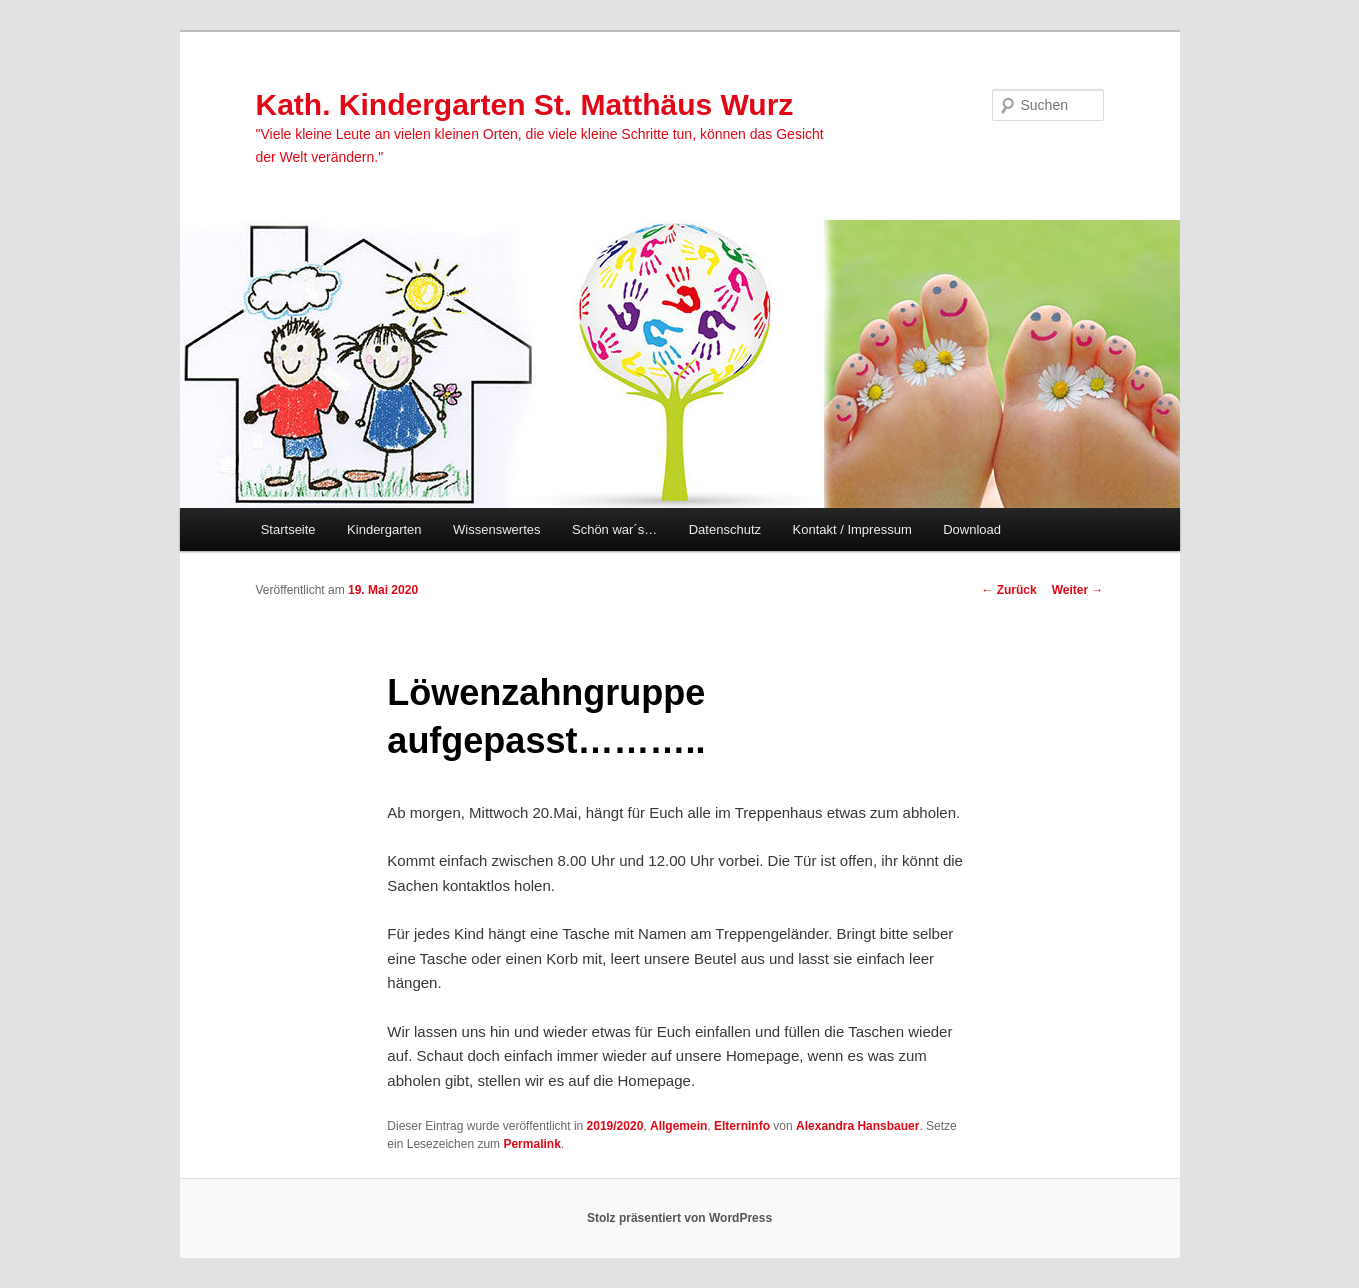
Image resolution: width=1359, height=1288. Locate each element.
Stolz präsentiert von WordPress (679, 1218)
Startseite (288, 529)
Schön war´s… (614, 529)
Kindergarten (384, 529)
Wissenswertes (496, 529)
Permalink (531, 1144)
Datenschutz (725, 529)
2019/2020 (615, 1126)
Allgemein (678, 1126)
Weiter (1078, 590)
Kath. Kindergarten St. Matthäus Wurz (525, 104)
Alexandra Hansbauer (857, 1126)
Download (972, 529)
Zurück (1008, 590)
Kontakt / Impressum (852, 529)
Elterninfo (742, 1126)
